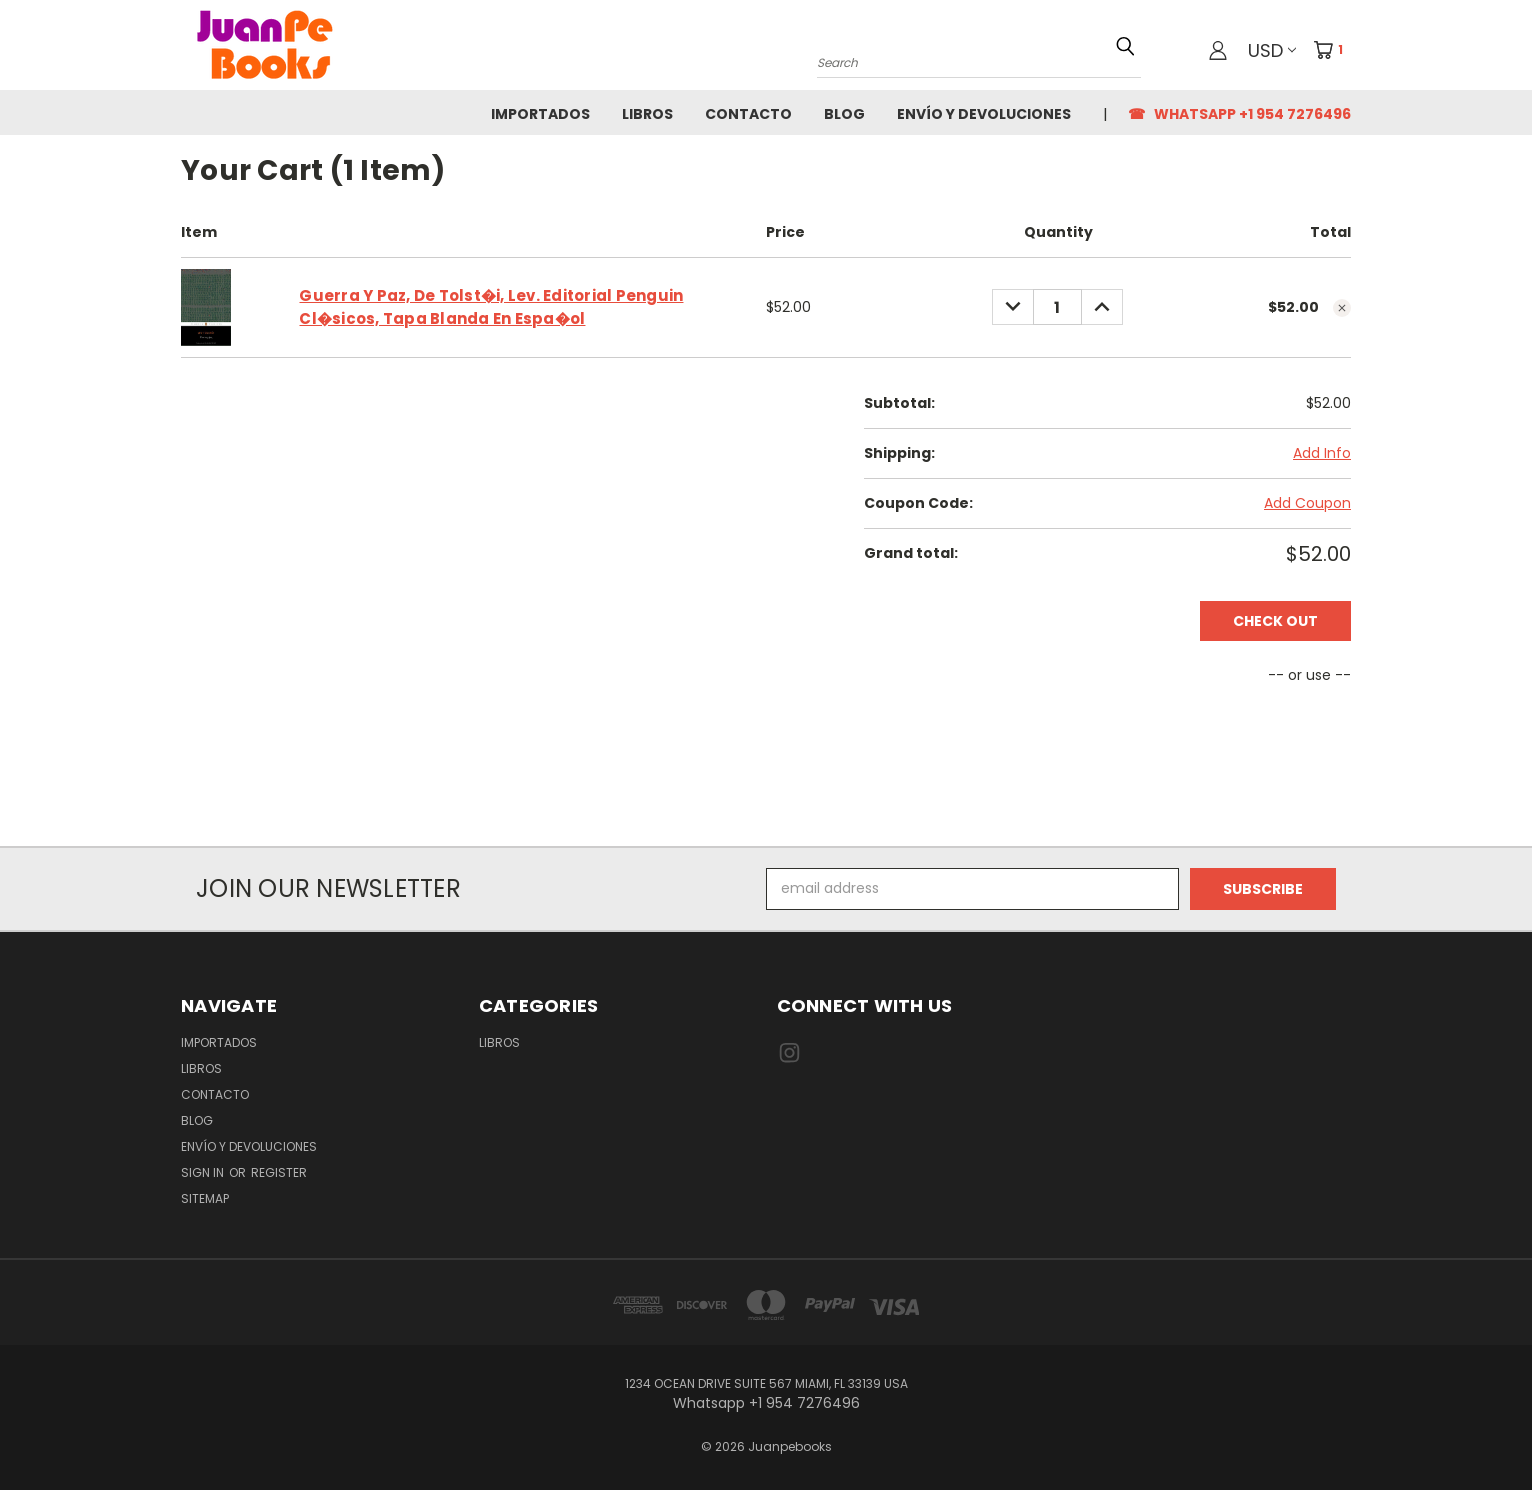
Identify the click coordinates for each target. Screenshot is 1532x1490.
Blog (844, 114)
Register (279, 1172)
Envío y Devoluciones (984, 114)
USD (1272, 50)
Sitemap (205, 1198)
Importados (540, 114)
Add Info (1322, 453)
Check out (1275, 621)
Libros (647, 114)
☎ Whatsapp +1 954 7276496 (1239, 114)
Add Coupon (1307, 503)
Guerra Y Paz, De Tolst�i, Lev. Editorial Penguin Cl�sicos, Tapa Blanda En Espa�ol (491, 307)
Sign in (204, 1172)
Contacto (748, 114)
